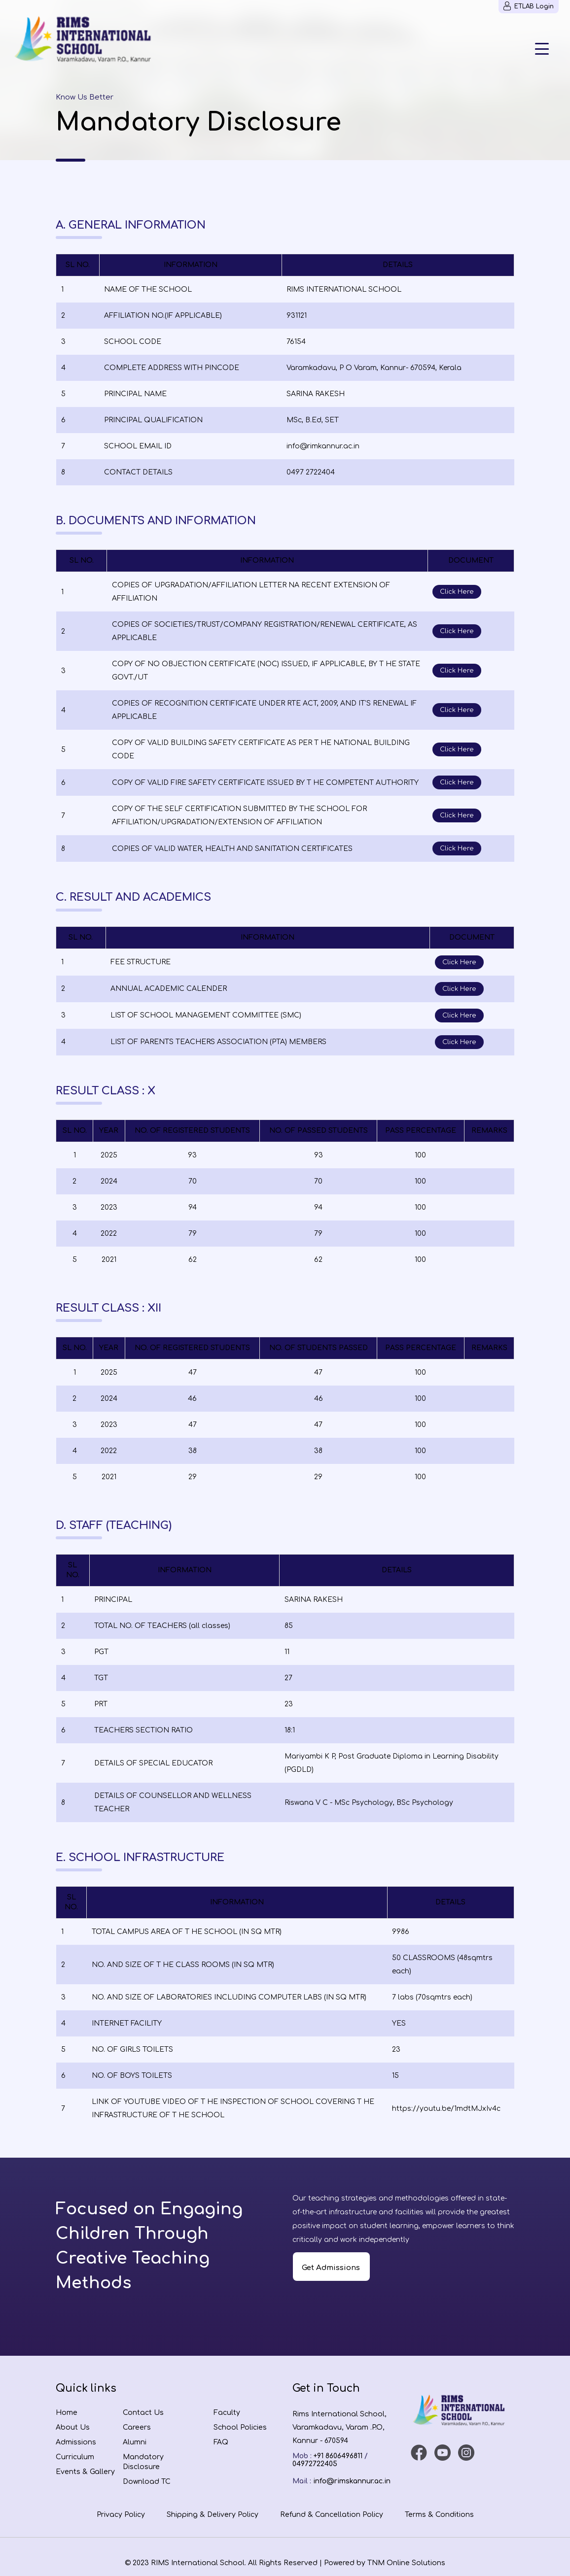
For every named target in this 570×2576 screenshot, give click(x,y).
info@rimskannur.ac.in (352, 2481)
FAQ (221, 2442)
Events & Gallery (85, 2471)
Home (66, 2412)
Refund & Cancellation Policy (331, 2514)
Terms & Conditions (439, 2514)
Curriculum (75, 2457)
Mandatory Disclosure (143, 2462)
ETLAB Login (528, 5)
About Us (73, 2427)
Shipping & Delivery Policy (212, 2514)
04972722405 (314, 2464)
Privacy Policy (121, 2514)
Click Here (457, 591)
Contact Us (143, 2412)
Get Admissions (331, 2268)
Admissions (76, 2442)
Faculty (227, 2412)
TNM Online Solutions (406, 2563)
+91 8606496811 (338, 2456)
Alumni (134, 2442)
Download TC (147, 2481)
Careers (137, 2427)
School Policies (240, 2427)
